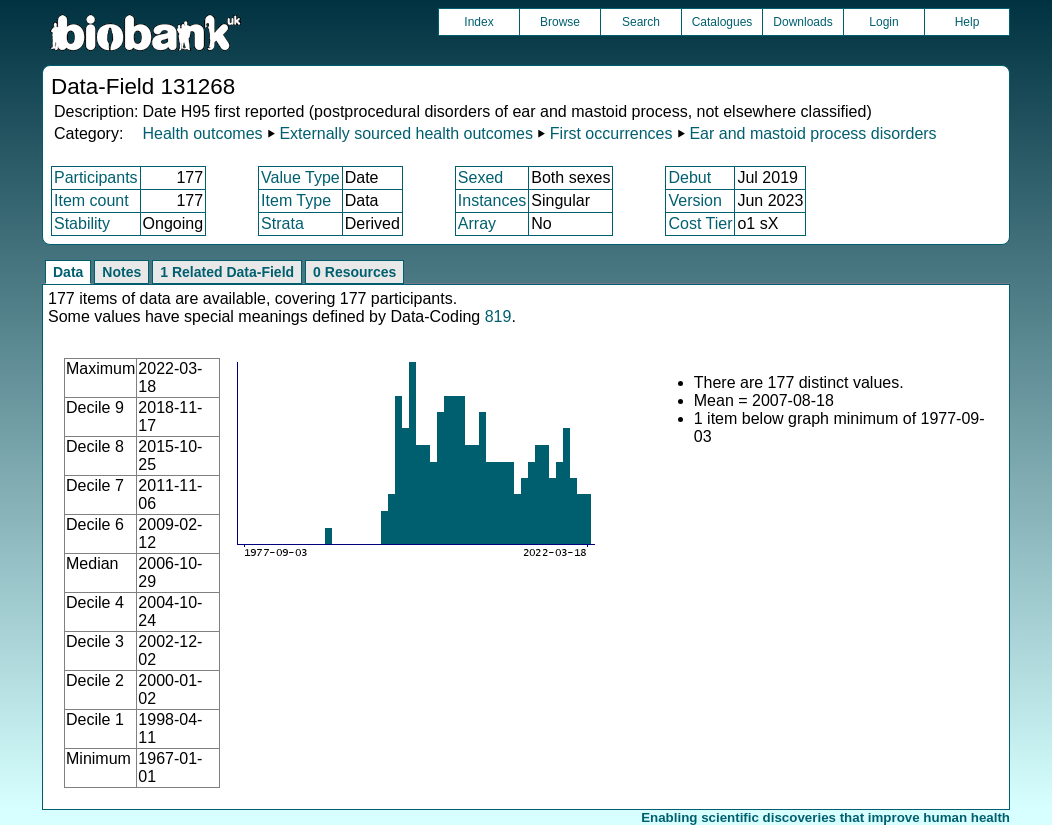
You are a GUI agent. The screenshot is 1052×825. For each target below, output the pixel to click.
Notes (121, 272)
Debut (689, 177)
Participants (96, 177)
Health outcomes (202, 133)
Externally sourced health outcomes (405, 133)
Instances (492, 200)
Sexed (480, 177)
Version (694, 200)
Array (477, 223)
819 (498, 316)
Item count (91, 200)
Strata (282, 223)
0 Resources (354, 272)
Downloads (802, 22)
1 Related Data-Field (227, 272)
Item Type (296, 200)
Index (478, 22)
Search (641, 22)
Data (68, 272)
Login (883, 22)
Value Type (300, 177)
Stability (82, 223)
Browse (560, 22)
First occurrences (611, 133)
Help (967, 22)
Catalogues (722, 22)
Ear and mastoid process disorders (812, 133)
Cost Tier (700, 223)
